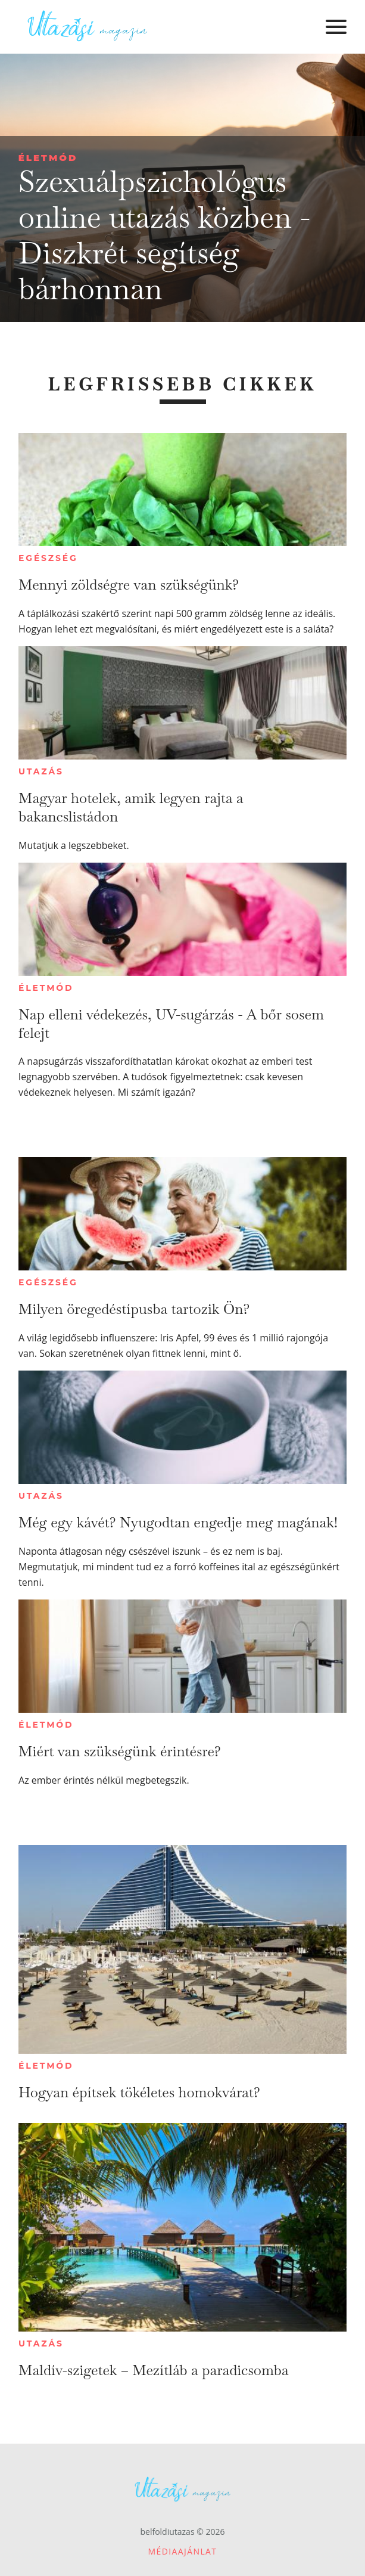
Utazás (41, 771)
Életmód (48, 157)
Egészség (47, 558)
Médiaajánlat (182, 2551)
